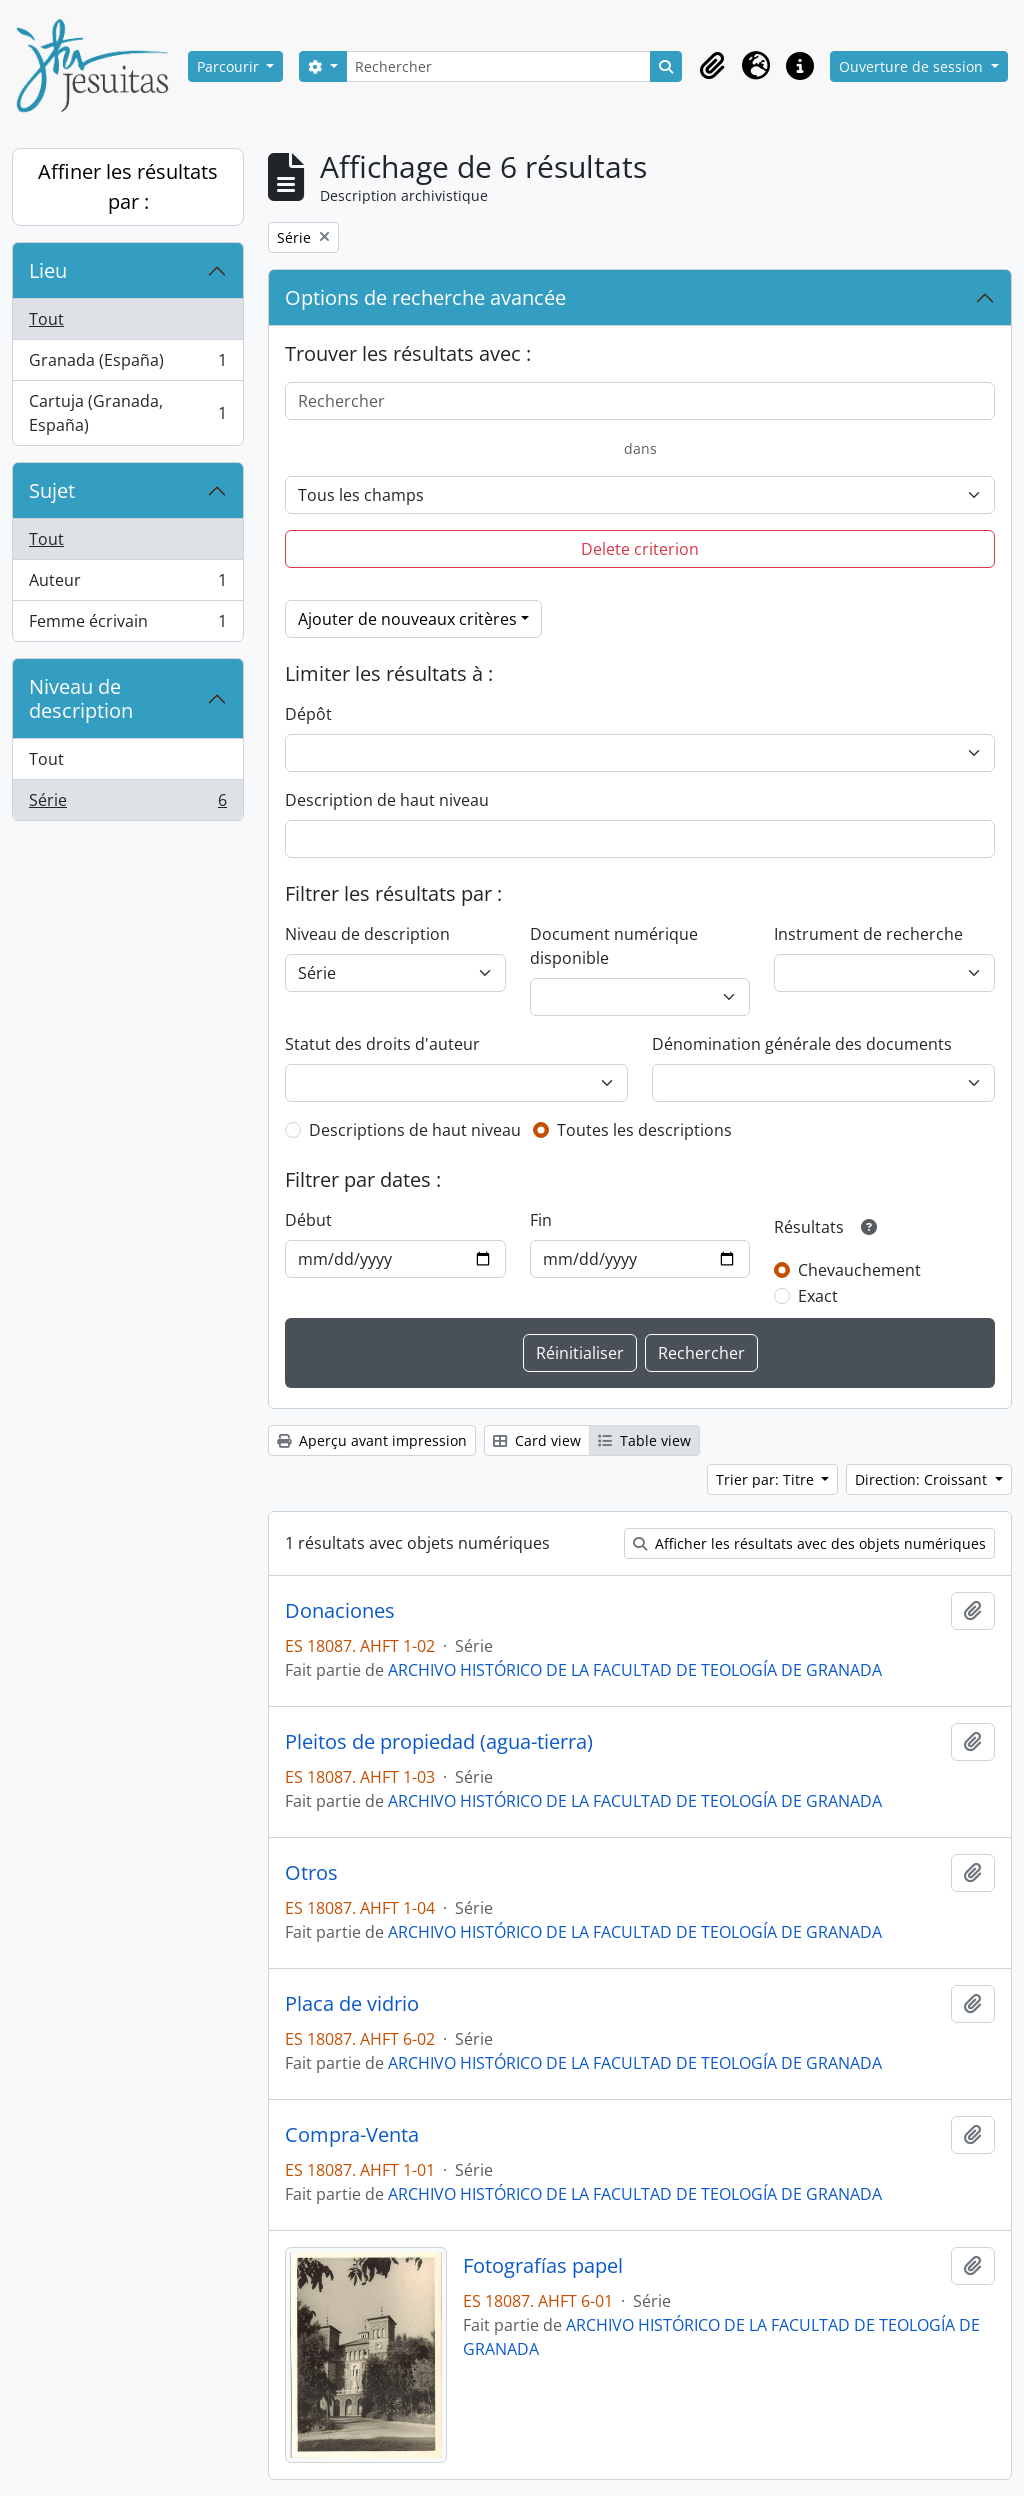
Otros (311, 1873)
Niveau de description (81, 698)
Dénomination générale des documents (802, 1044)
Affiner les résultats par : (128, 186)
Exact (818, 1296)
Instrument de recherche (868, 934)
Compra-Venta (352, 2135)
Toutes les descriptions (644, 1130)
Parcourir (230, 66)
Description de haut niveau (387, 800)
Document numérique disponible (614, 946)
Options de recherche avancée (425, 297)
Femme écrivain (127, 625)
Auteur (127, 584)
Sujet (52, 490)
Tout (46, 319)
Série (127, 804)
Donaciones (340, 1611)
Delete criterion (640, 549)
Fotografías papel (543, 2266)
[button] (712, 66)
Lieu (48, 270)
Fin (541, 1220)
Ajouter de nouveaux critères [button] (407, 619)
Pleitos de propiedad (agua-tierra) (439, 1742)
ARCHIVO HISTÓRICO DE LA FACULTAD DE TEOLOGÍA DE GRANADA (635, 1670)
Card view (537, 1440)
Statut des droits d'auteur (382, 1044)
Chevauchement (859, 1270)
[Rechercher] (499, 66)
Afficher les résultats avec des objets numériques (809, 1543)
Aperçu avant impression (372, 1440)
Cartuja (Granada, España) (127, 413)
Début (308, 1220)
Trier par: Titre (767, 1479)
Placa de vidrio (352, 2004)
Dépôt (308, 714)
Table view (644, 1440)
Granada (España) (127, 364)
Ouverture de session (913, 66)
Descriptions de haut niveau (415, 1130)
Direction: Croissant (923, 1479)
